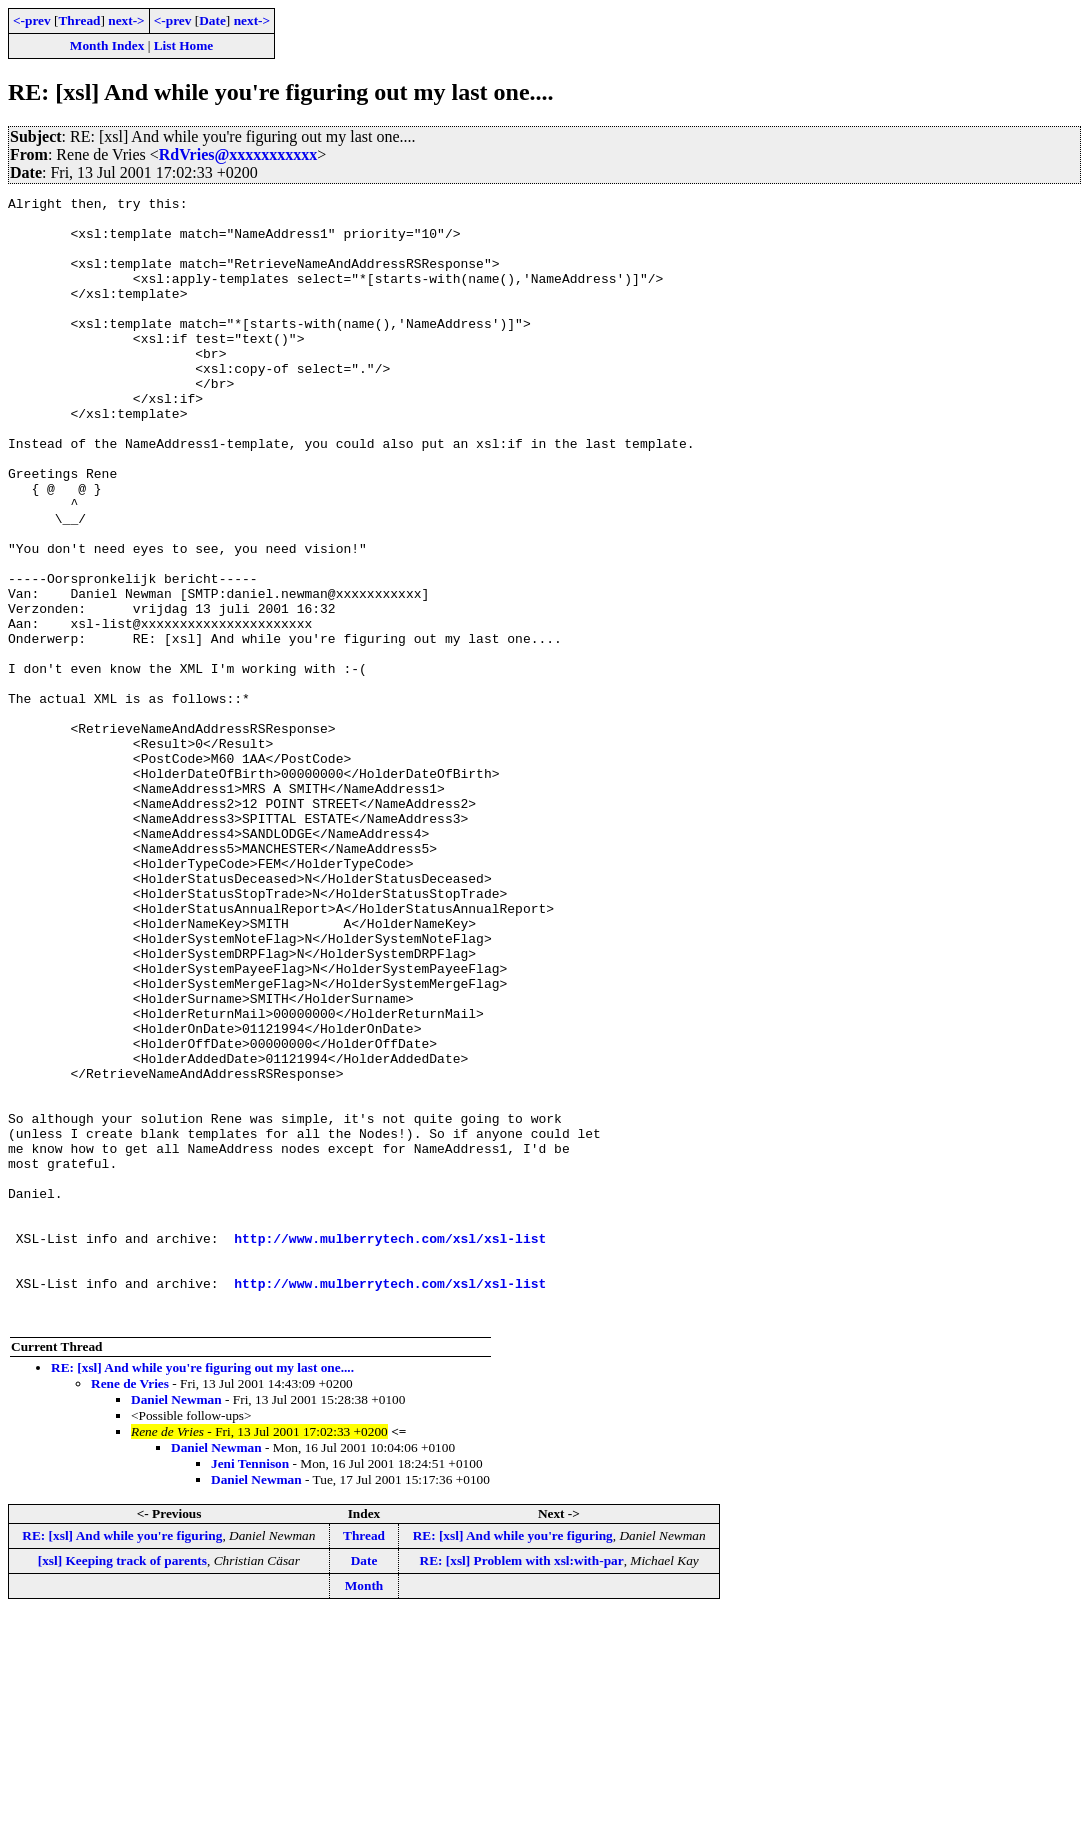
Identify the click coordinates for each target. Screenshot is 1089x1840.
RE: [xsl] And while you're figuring (122, 1760)
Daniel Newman (176, 1624)
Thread (79, 20)
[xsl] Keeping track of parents (122, 1785)
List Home (184, 45)
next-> (126, 20)
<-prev (32, 20)
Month (364, 1810)
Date (212, 20)
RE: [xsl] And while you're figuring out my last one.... (202, 1592)
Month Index (107, 45)
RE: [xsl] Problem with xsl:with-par (522, 1785)
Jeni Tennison (250, 1688)
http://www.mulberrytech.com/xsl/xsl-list (390, 1448)
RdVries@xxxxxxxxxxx (238, 154)
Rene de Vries (130, 1608)
